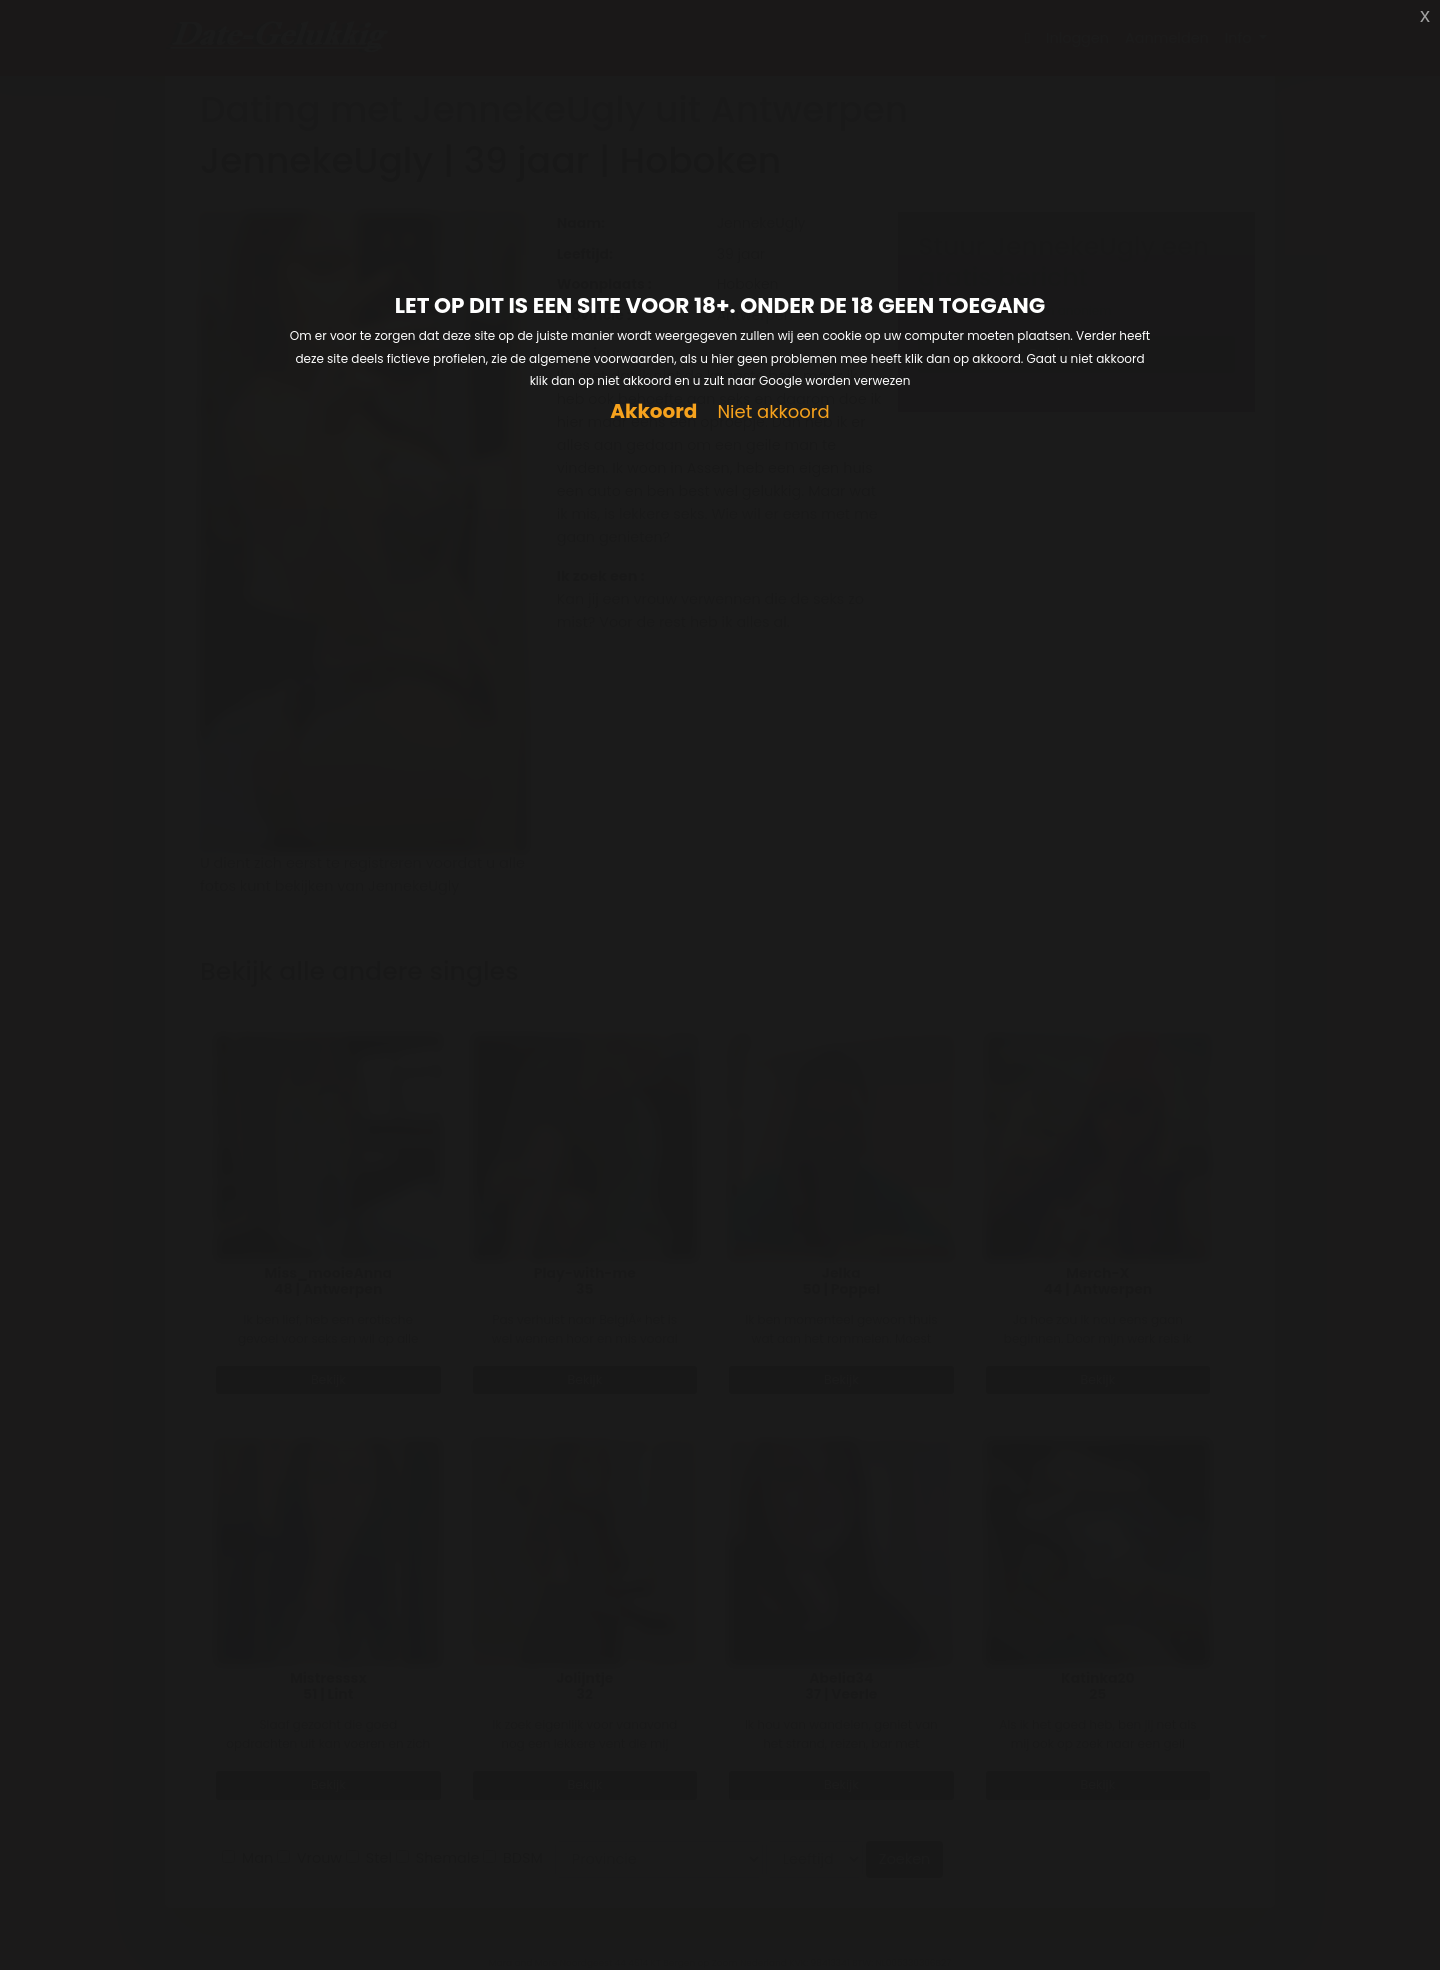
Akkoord (653, 411)
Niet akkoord (773, 412)
